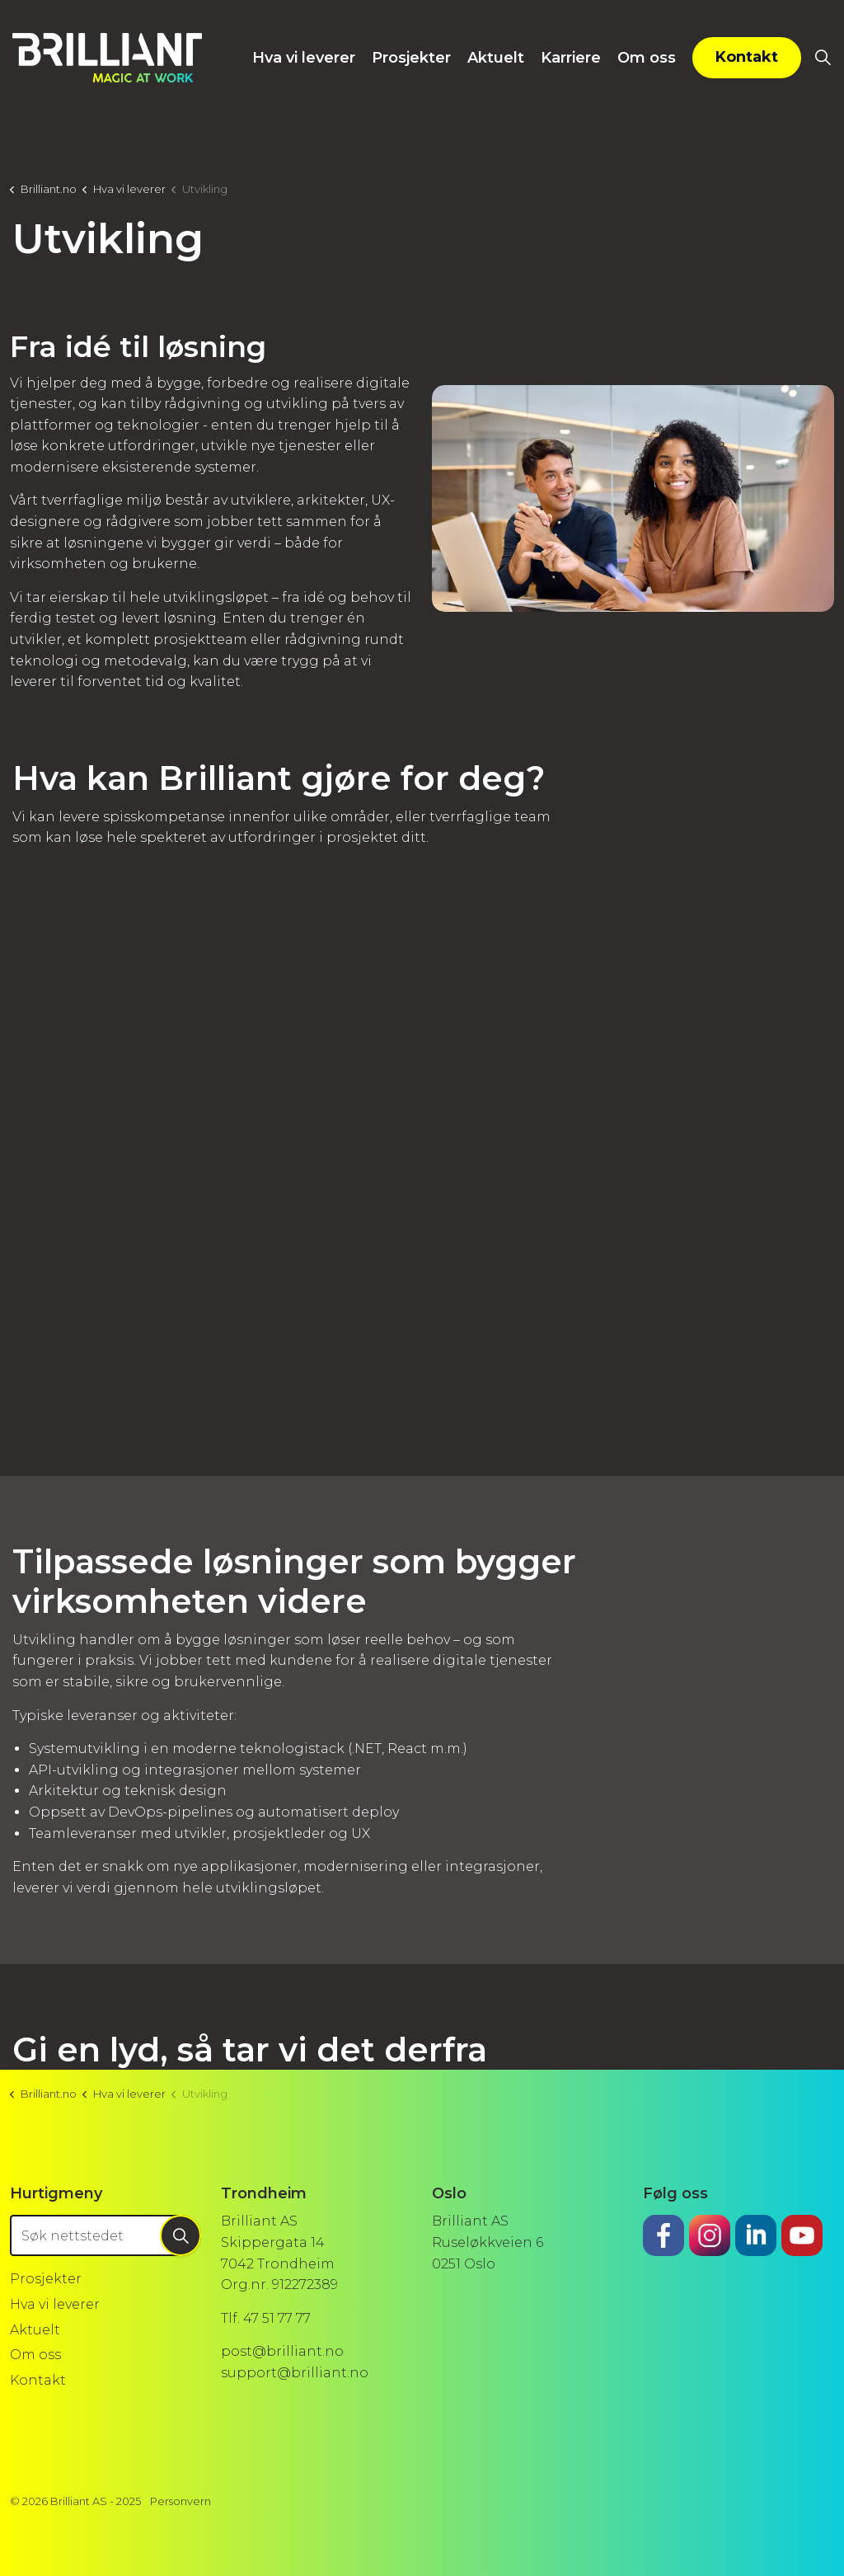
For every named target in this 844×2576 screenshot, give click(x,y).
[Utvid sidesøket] (823, 57)
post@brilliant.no (282, 2351)
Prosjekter (411, 58)
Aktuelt (495, 58)
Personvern (180, 2501)
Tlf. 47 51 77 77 (266, 2318)
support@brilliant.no (294, 2373)
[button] (633, 498)
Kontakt (746, 57)
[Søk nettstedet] (105, 2235)
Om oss (646, 58)
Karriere (571, 58)
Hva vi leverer (303, 58)
